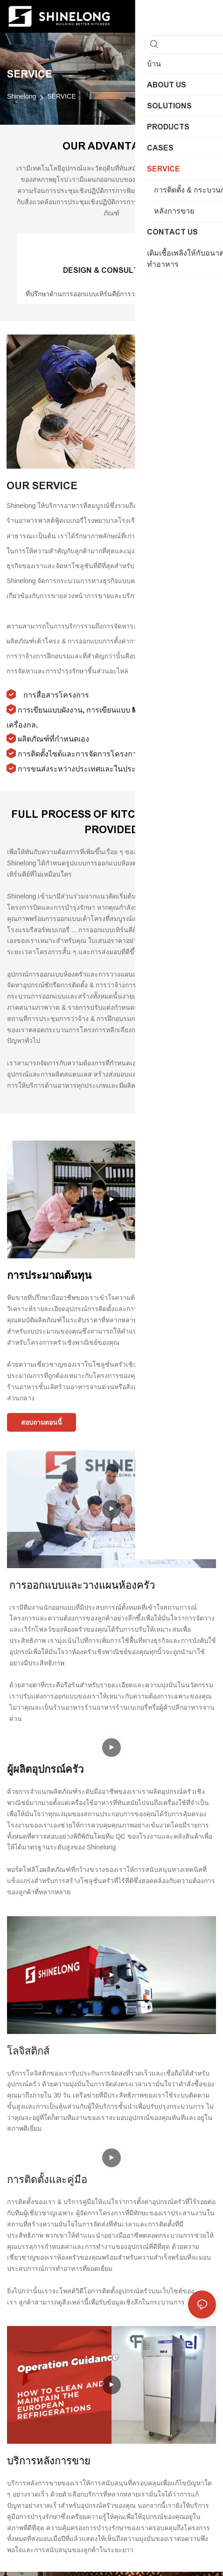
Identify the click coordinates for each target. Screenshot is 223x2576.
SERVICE (61, 96)
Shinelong (21, 96)
